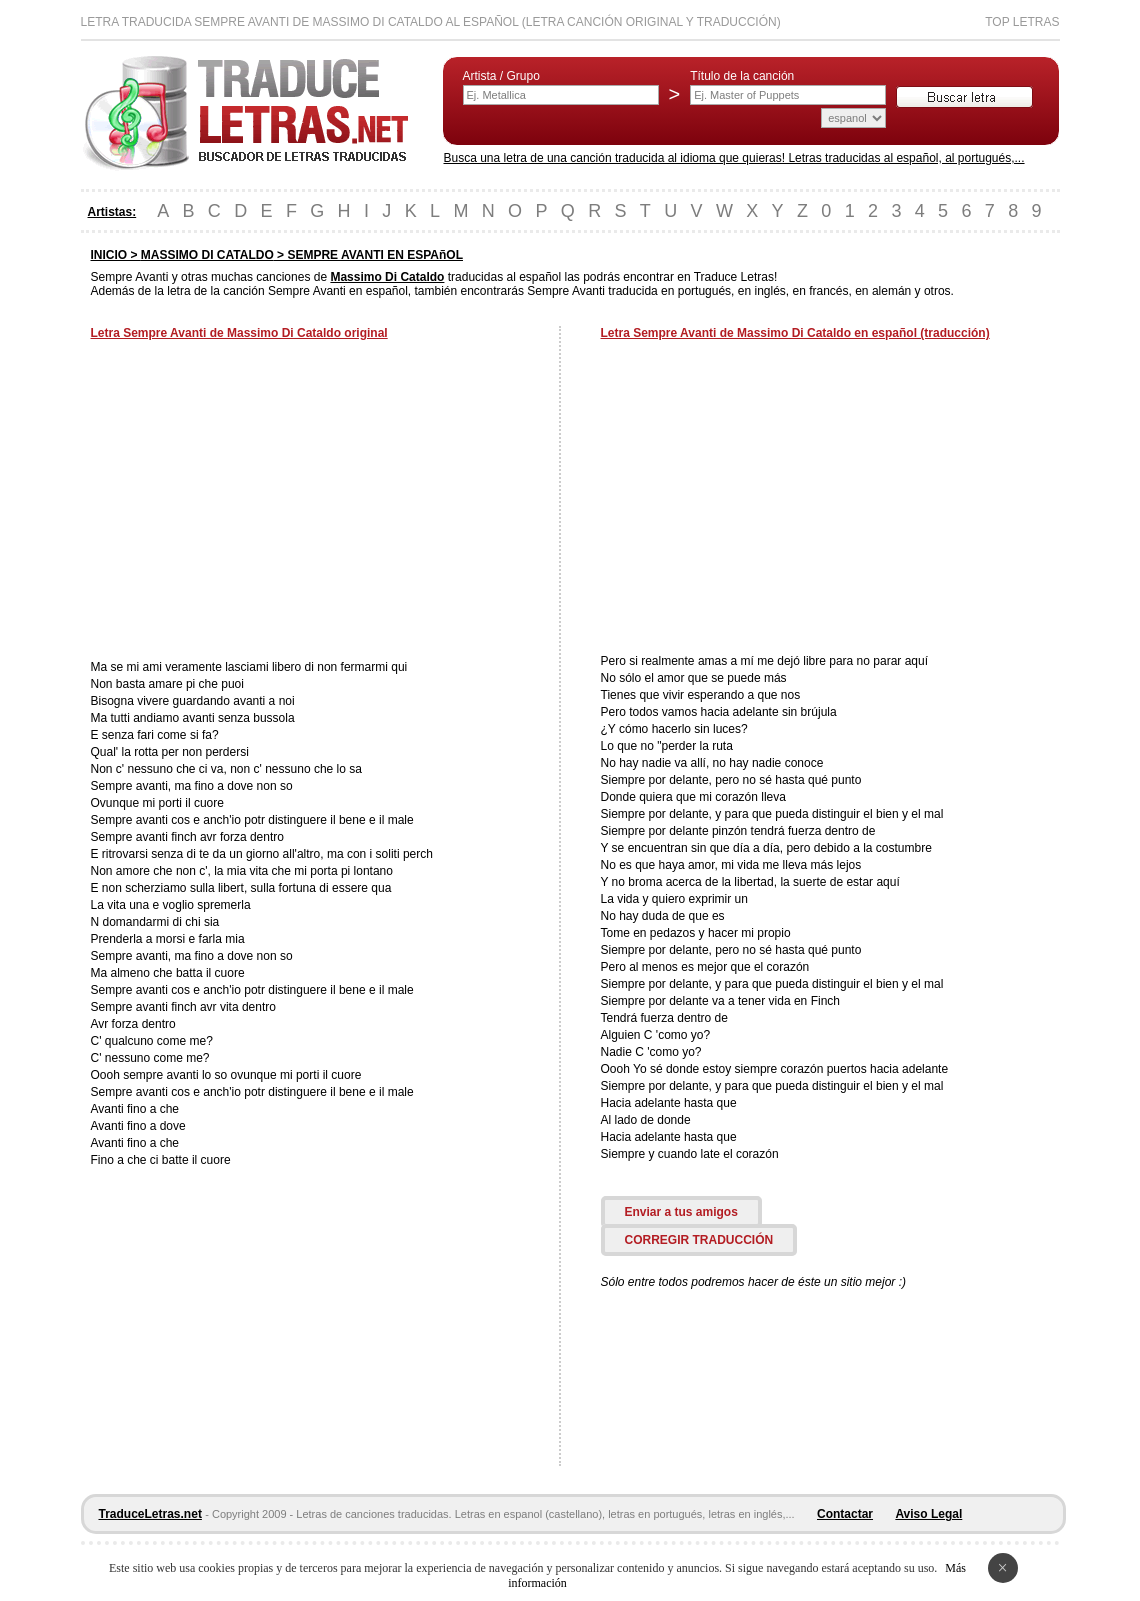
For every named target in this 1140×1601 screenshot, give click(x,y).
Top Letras (1022, 22)
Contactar (845, 1514)
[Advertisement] (259, 502)
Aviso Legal (928, 1514)
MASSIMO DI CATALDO (207, 255)
